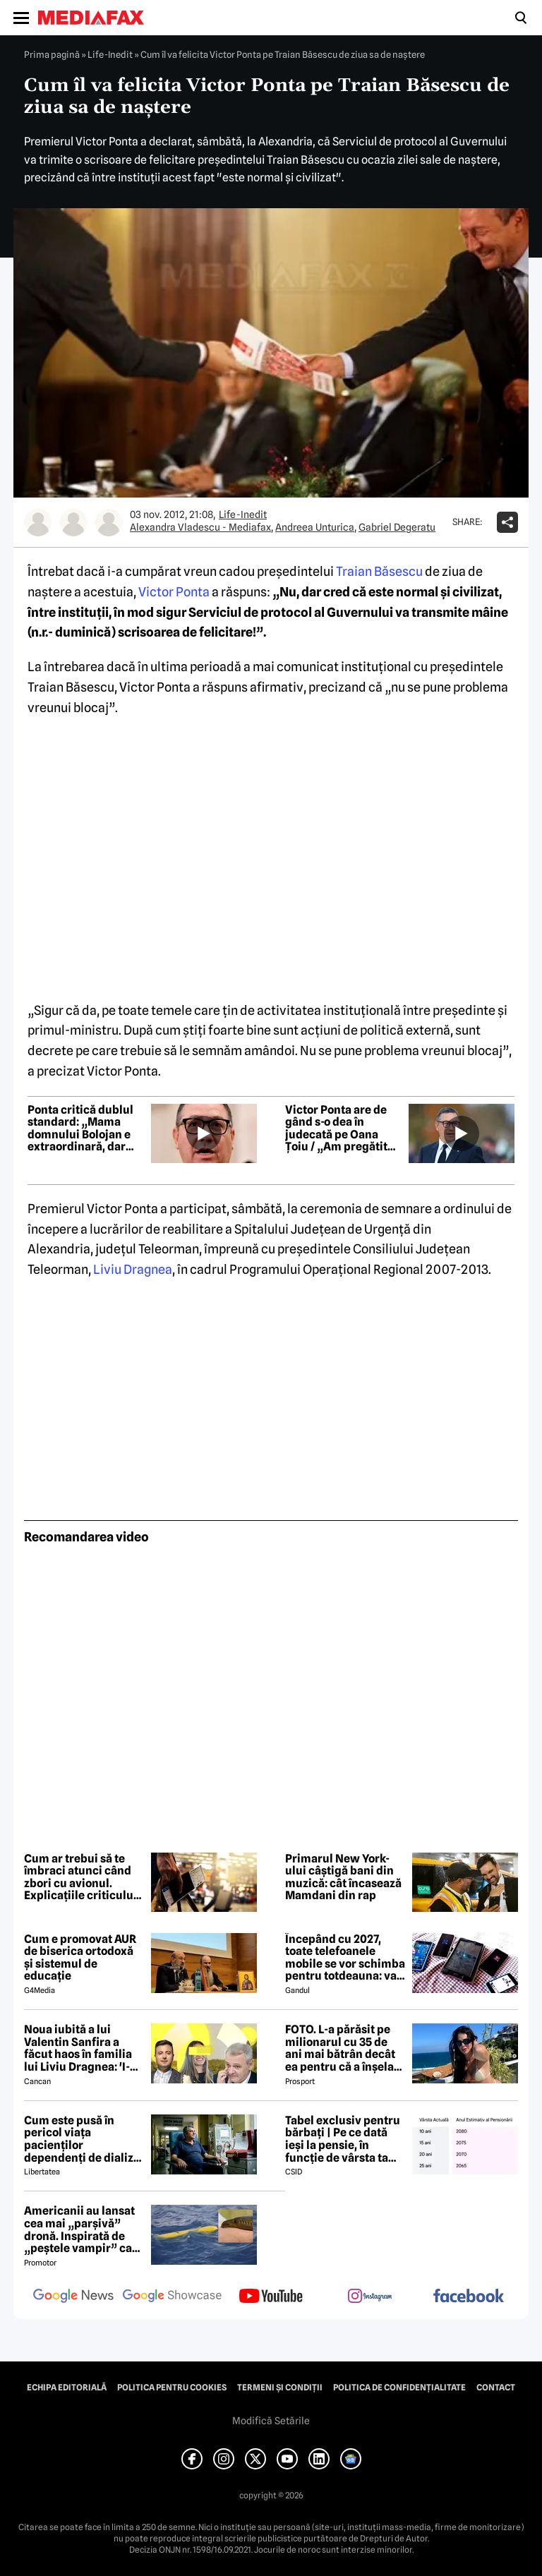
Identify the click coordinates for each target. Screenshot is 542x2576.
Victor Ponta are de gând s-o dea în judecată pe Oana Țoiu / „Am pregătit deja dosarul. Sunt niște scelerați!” (336, 1128)
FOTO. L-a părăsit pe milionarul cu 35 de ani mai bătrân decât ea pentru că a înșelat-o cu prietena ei (343, 2048)
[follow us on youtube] (271, 2297)
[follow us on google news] (73, 2297)
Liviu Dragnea (132, 1269)
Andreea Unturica (314, 527)
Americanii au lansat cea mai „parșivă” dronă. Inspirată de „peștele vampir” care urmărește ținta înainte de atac (83, 2229)
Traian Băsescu (379, 571)
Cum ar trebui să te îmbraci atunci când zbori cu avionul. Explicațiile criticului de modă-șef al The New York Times (80, 1877)
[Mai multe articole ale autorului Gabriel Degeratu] (109, 522)
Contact (495, 2388)
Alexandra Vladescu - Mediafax (200, 527)
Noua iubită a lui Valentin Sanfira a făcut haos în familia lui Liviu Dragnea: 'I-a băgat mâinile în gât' (80, 2048)
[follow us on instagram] (369, 2297)
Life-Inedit (110, 54)
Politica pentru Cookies (172, 2388)
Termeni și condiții (280, 2388)
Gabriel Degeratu (397, 527)
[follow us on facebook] (468, 2297)
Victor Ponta (174, 591)
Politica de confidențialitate (399, 2388)
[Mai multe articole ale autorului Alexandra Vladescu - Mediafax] (38, 522)
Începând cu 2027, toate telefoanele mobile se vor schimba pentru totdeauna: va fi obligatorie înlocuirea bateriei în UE (345, 1957)
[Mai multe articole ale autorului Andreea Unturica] (73, 522)
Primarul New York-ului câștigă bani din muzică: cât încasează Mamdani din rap (343, 1877)
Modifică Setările (271, 2420)
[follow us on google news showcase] (172, 2297)
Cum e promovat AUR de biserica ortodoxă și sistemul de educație (80, 1957)
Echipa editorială (67, 2388)
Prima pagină (52, 54)
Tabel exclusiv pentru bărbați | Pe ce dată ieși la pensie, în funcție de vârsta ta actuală (342, 2139)
